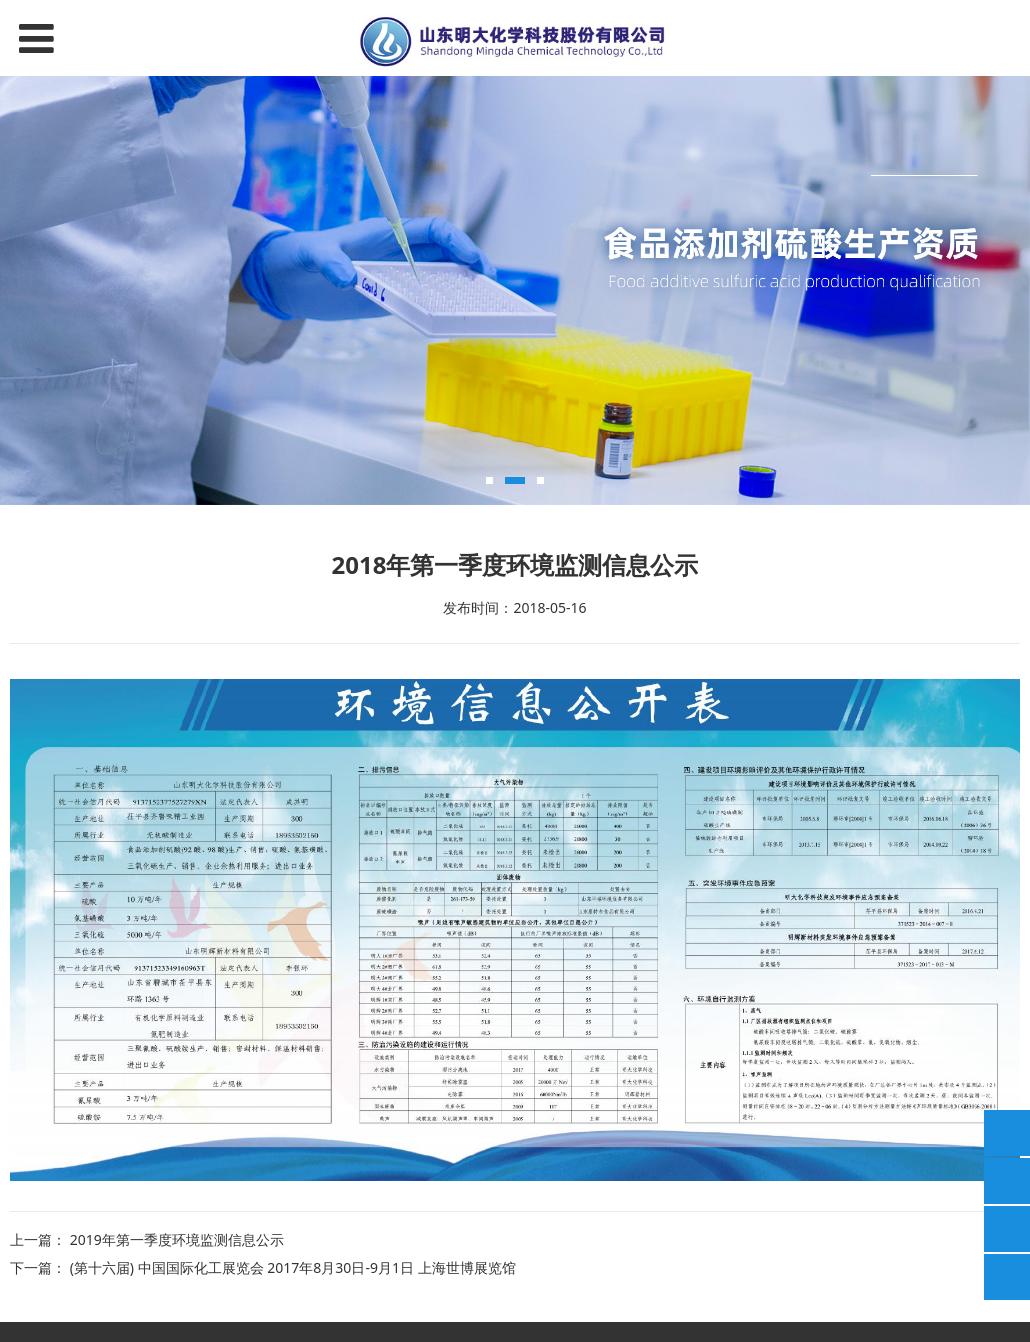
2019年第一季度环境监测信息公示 (177, 1239)
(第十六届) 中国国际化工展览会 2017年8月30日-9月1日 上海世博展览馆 (293, 1267)
